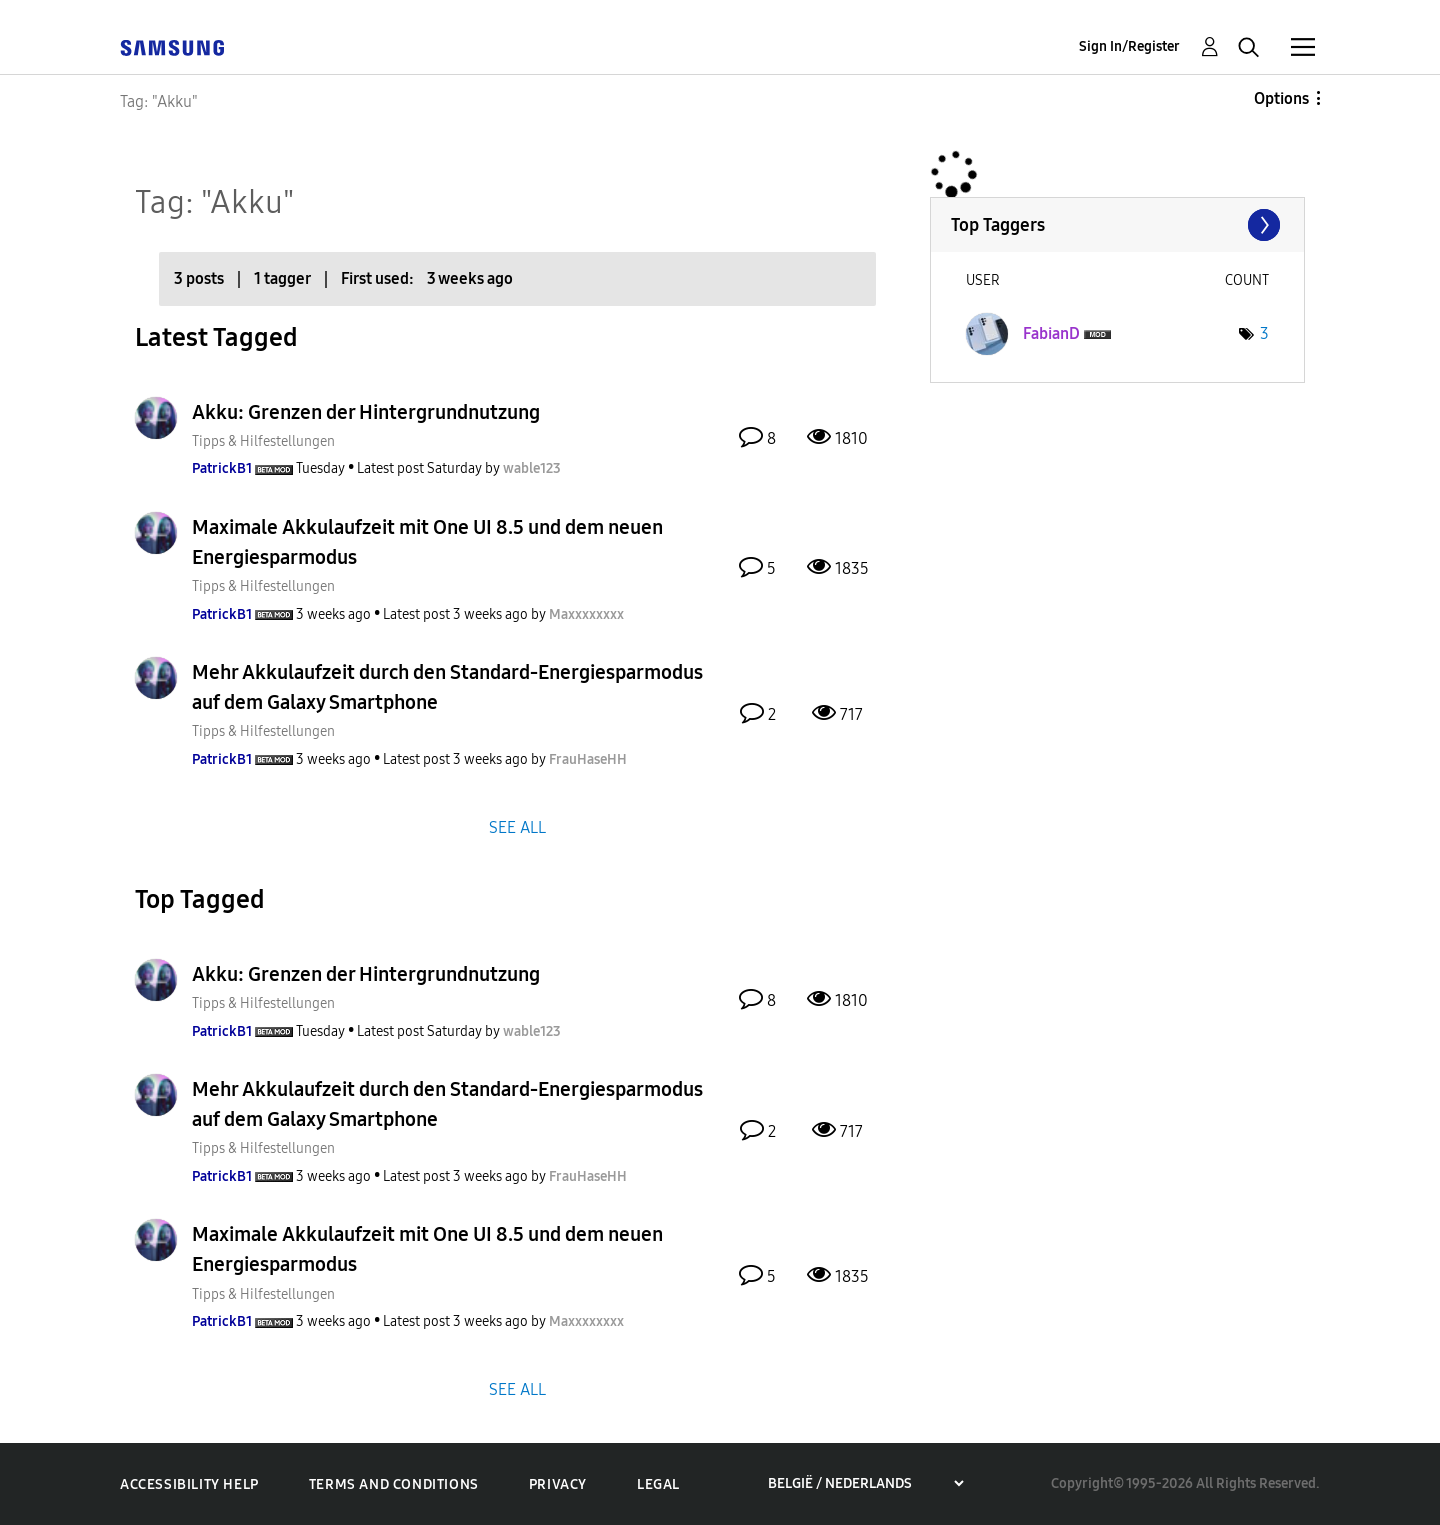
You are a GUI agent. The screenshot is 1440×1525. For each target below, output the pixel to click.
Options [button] (1281, 98)
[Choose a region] (865, 1483)
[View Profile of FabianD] (1051, 333)
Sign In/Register (1129, 46)
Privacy (558, 1484)
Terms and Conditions (394, 1484)
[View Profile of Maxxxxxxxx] (586, 614)
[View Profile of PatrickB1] (222, 468)
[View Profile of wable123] (532, 468)
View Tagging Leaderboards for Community (1117, 225)
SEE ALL (517, 826)
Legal (658, 1484)
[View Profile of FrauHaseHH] (588, 759)
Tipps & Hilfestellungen (263, 441)
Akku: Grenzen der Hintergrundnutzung (366, 412)
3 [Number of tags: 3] (1264, 333)
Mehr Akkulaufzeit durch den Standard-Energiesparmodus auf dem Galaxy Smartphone (447, 687)
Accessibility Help (189, 1484)
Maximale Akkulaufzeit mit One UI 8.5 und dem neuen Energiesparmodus (427, 542)
